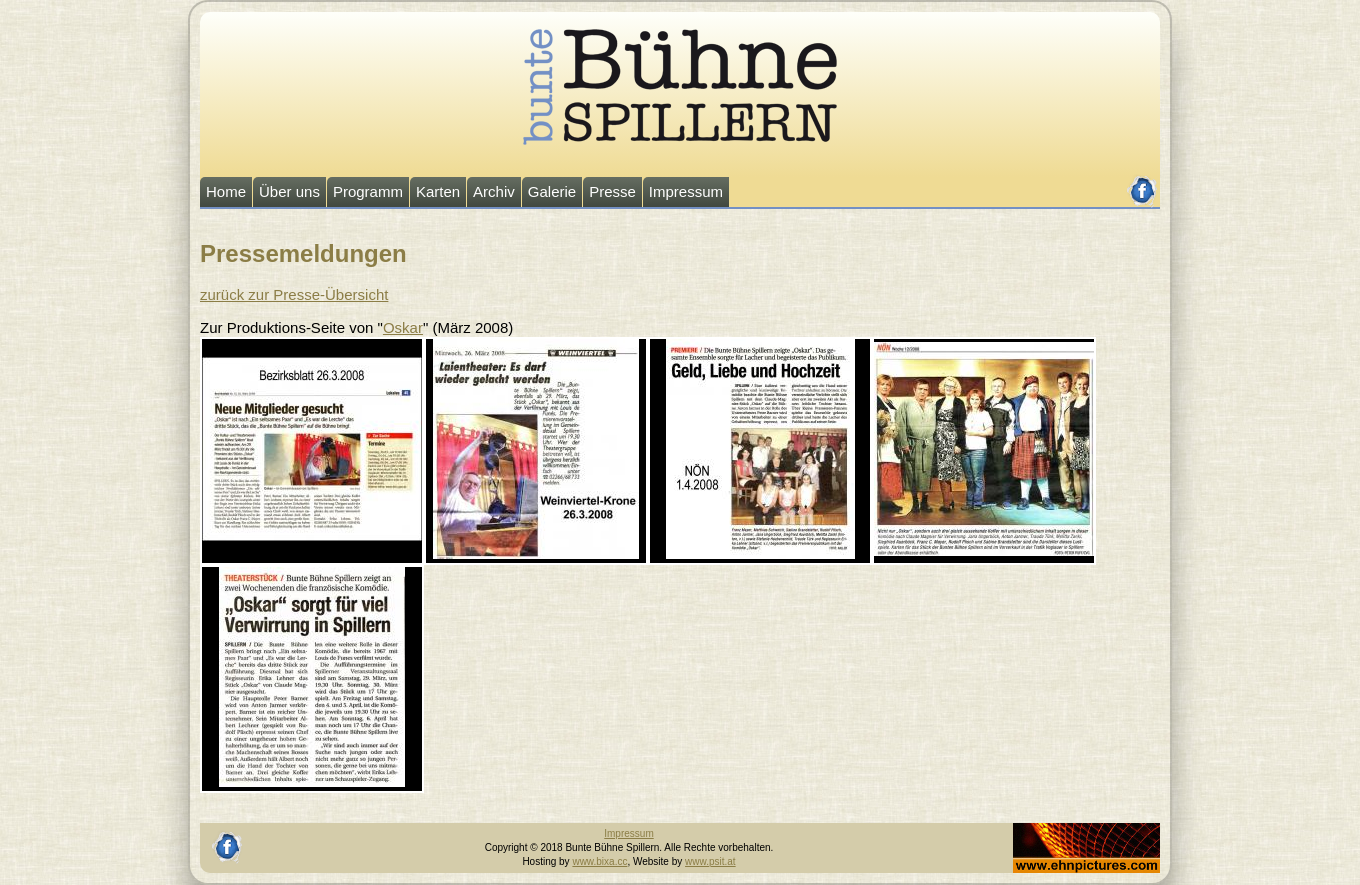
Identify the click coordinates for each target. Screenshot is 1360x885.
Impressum (686, 191)
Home (226, 191)
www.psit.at (710, 861)
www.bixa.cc (599, 861)
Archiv (494, 191)
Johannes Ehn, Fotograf (1066, 829)
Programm (368, 191)
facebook (1142, 182)
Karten (438, 191)
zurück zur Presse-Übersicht (294, 294)
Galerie (552, 191)
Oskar (403, 327)
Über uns (289, 191)
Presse (612, 191)
